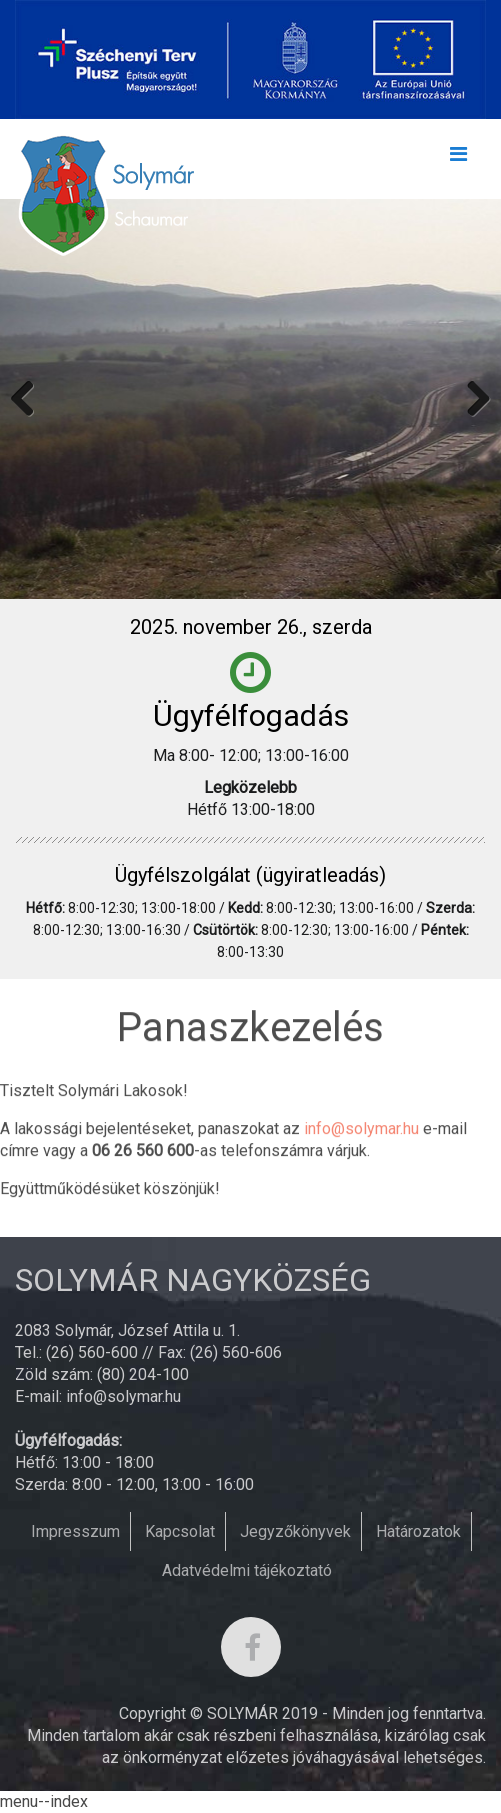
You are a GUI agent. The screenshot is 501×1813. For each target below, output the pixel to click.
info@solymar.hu (361, 1132)
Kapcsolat (180, 1531)
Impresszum (75, 1531)
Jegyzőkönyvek (295, 1531)
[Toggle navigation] (458, 159)
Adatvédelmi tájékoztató (247, 1570)
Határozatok (418, 1531)
